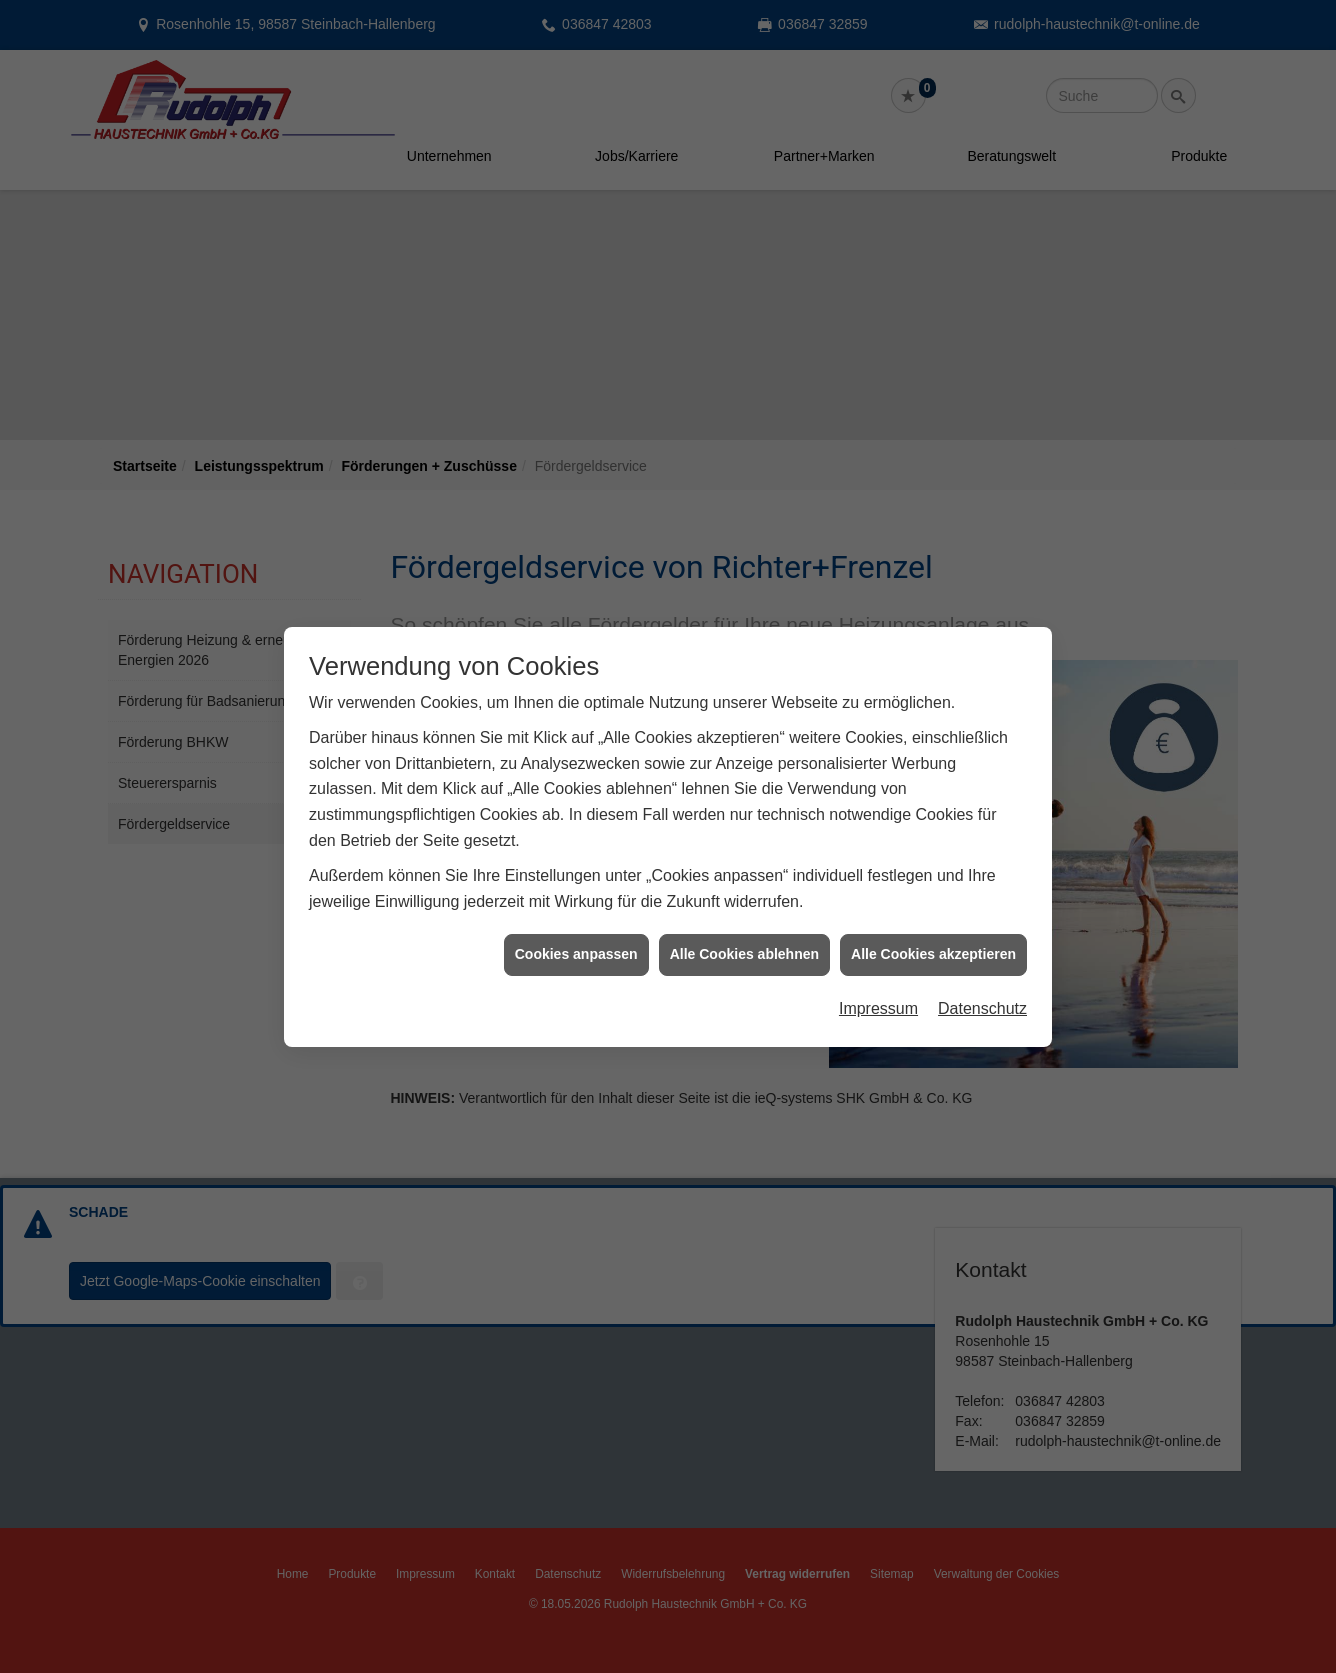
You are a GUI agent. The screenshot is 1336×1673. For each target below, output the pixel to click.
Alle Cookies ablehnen (744, 928)
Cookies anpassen (576, 928)
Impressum (878, 982)
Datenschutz (982, 982)
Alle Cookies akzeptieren (933, 928)
